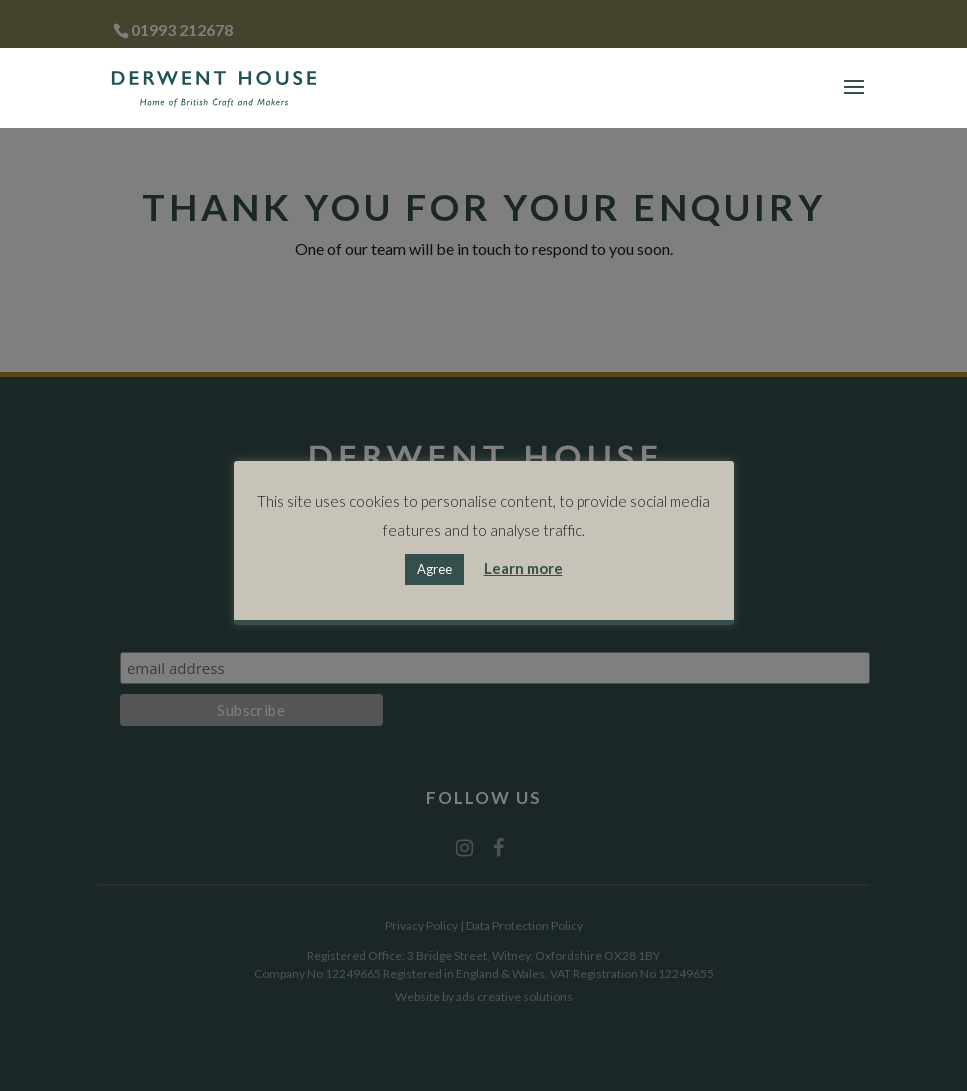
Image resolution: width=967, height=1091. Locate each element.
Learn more (523, 568)
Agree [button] (434, 569)
